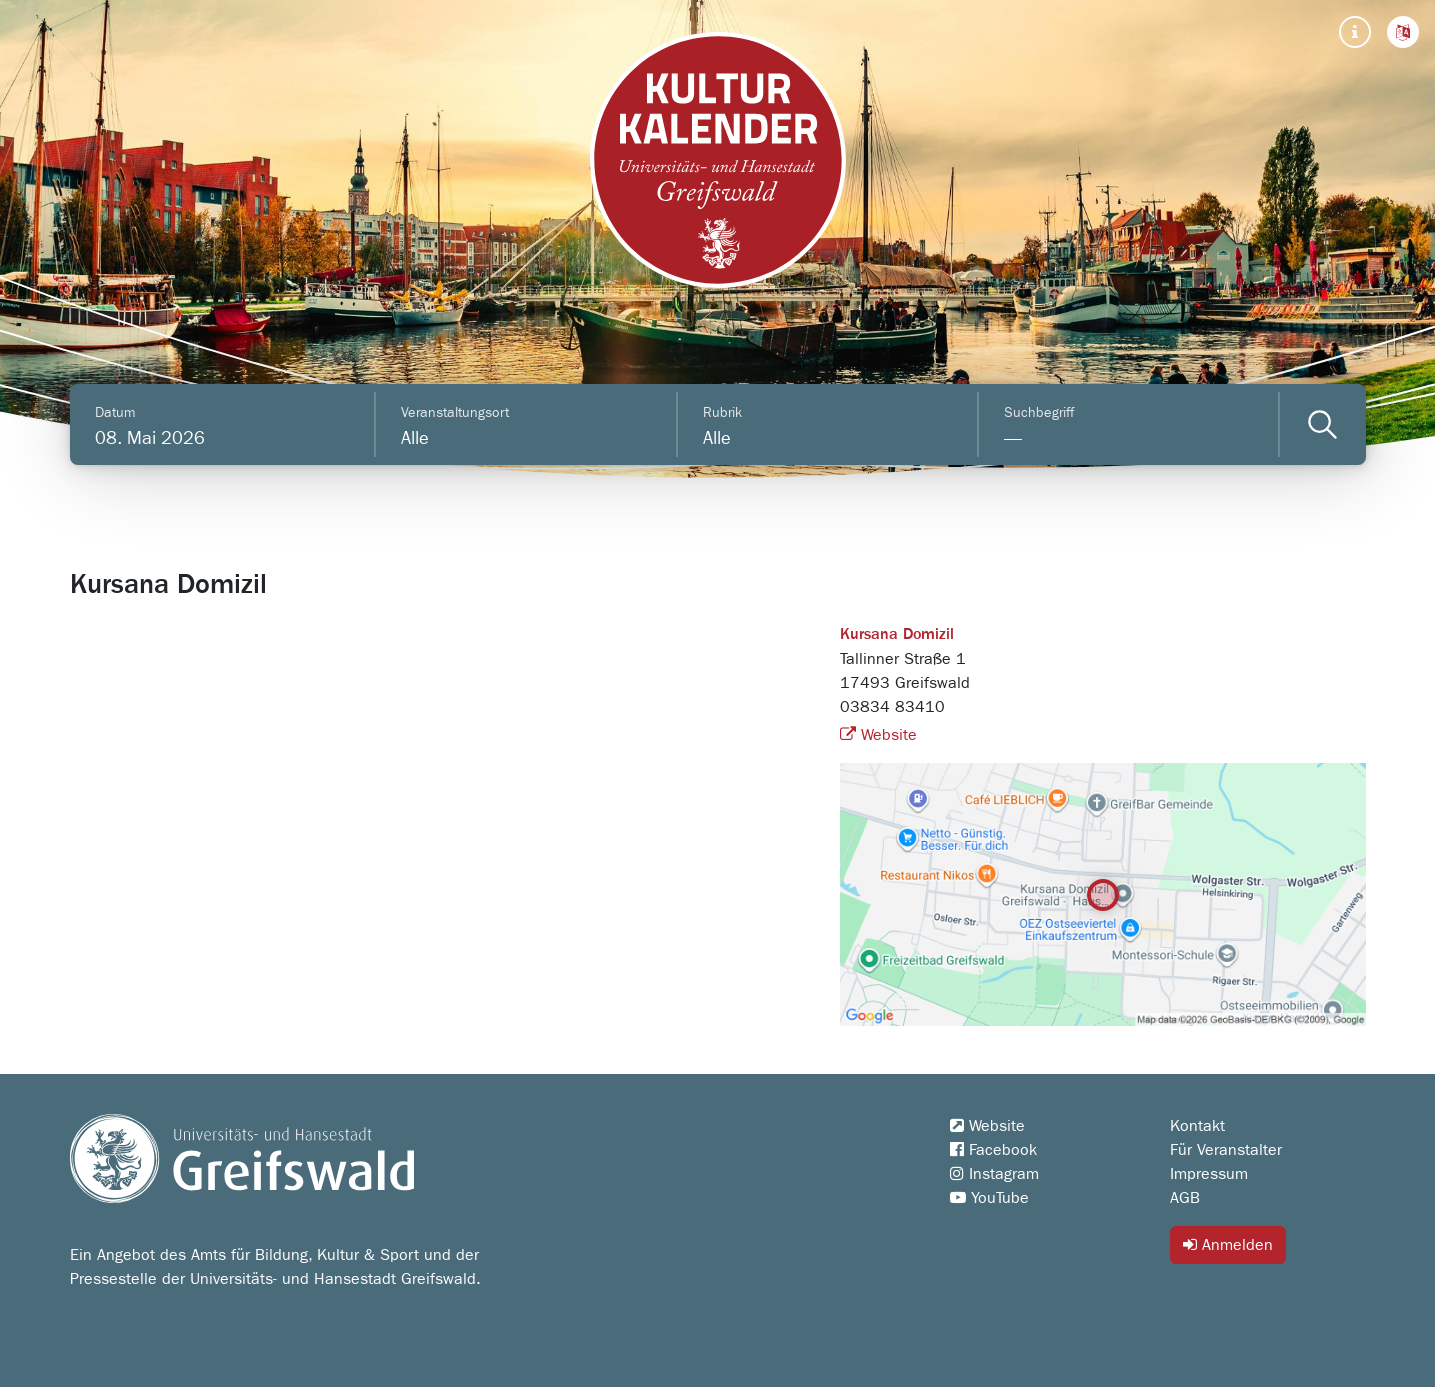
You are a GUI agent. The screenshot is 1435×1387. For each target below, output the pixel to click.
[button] (1403, 32)
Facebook (993, 1150)
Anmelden (1228, 1244)
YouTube (989, 1198)
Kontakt (1197, 1126)
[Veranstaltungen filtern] (1322, 424)
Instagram (994, 1174)
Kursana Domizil (897, 635)
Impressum (1209, 1174)
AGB (1185, 1198)
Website (878, 735)
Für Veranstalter (1226, 1150)
